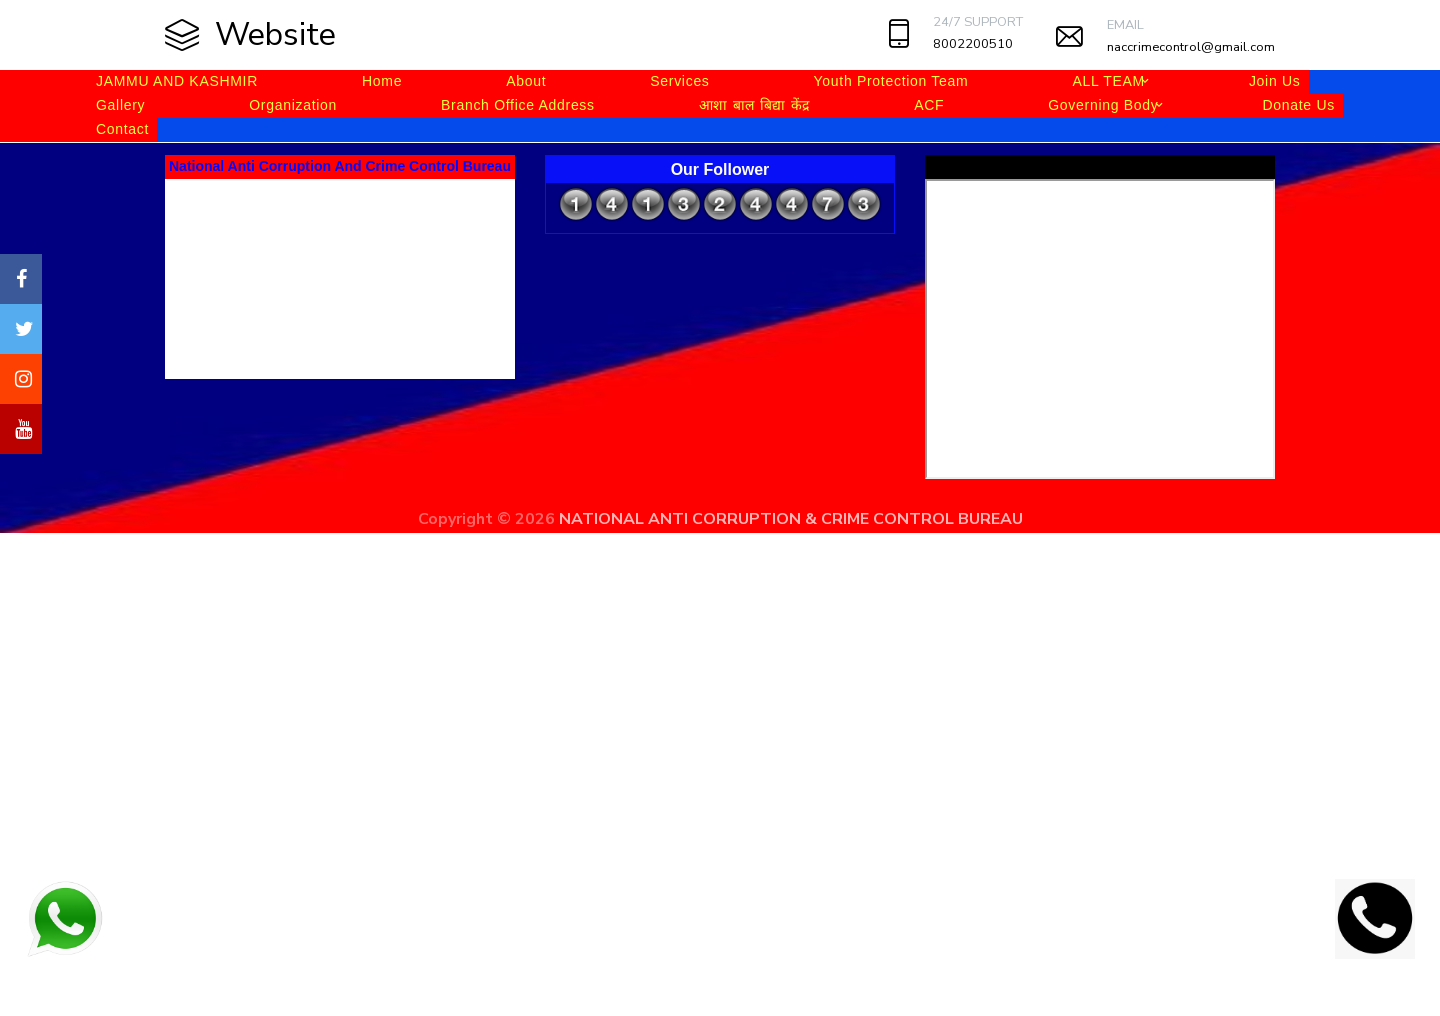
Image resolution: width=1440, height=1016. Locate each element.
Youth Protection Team (891, 81)
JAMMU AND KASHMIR (177, 81)
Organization (293, 105)
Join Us (1275, 81)
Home (382, 81)
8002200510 (973, 44)
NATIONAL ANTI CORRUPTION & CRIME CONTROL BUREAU (791, 519)
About (526, 81)
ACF (929, 105)
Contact (122, 129)
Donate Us (1298, 105)
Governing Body (1103, 105)
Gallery (120, 105)
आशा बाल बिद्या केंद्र (754, 105)
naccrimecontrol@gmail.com (1191, 47)
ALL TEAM (1108, 81)
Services (679, 81)
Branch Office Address (518, 105)
